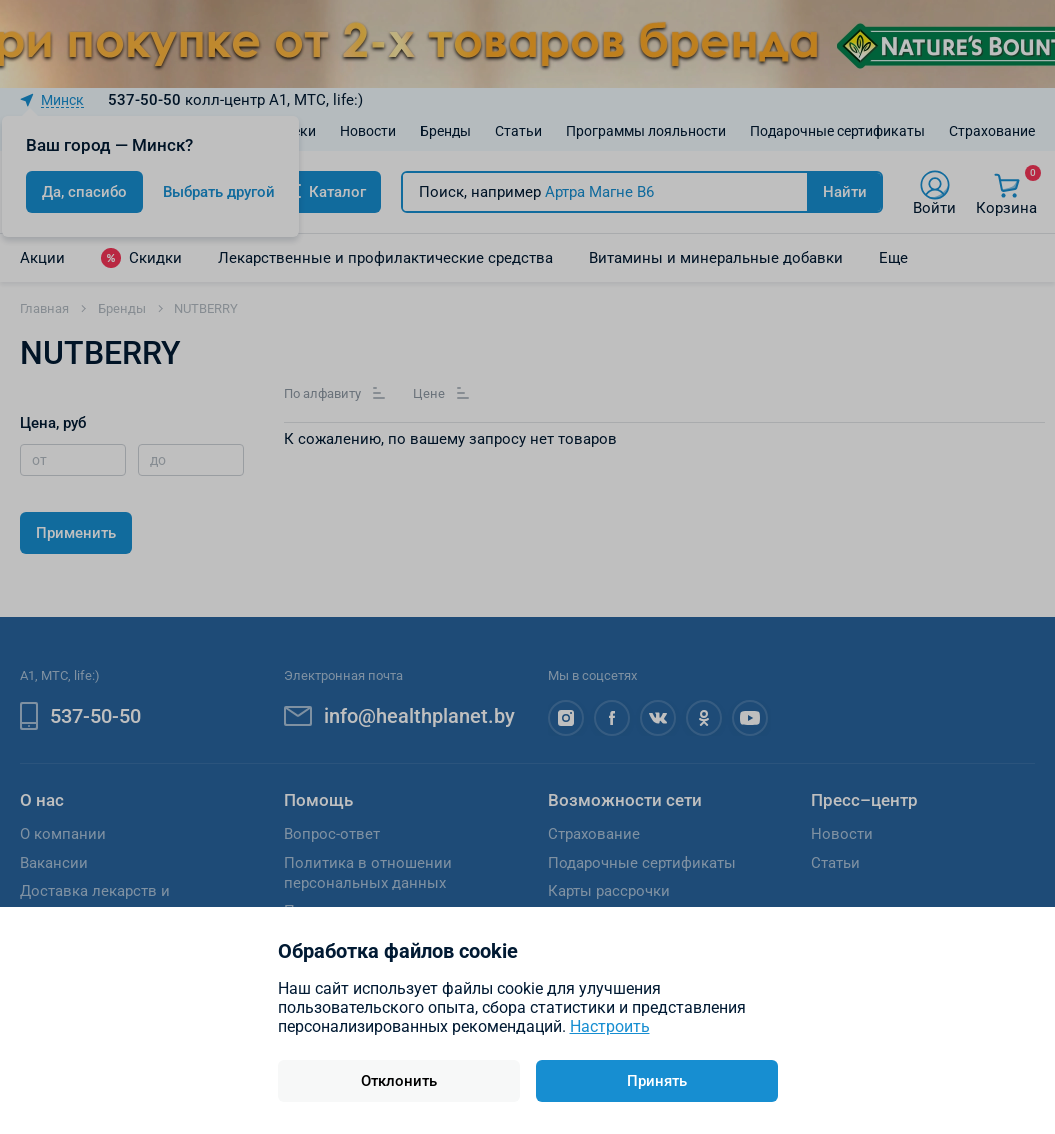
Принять (657, 1081)
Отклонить (399, 1081)
